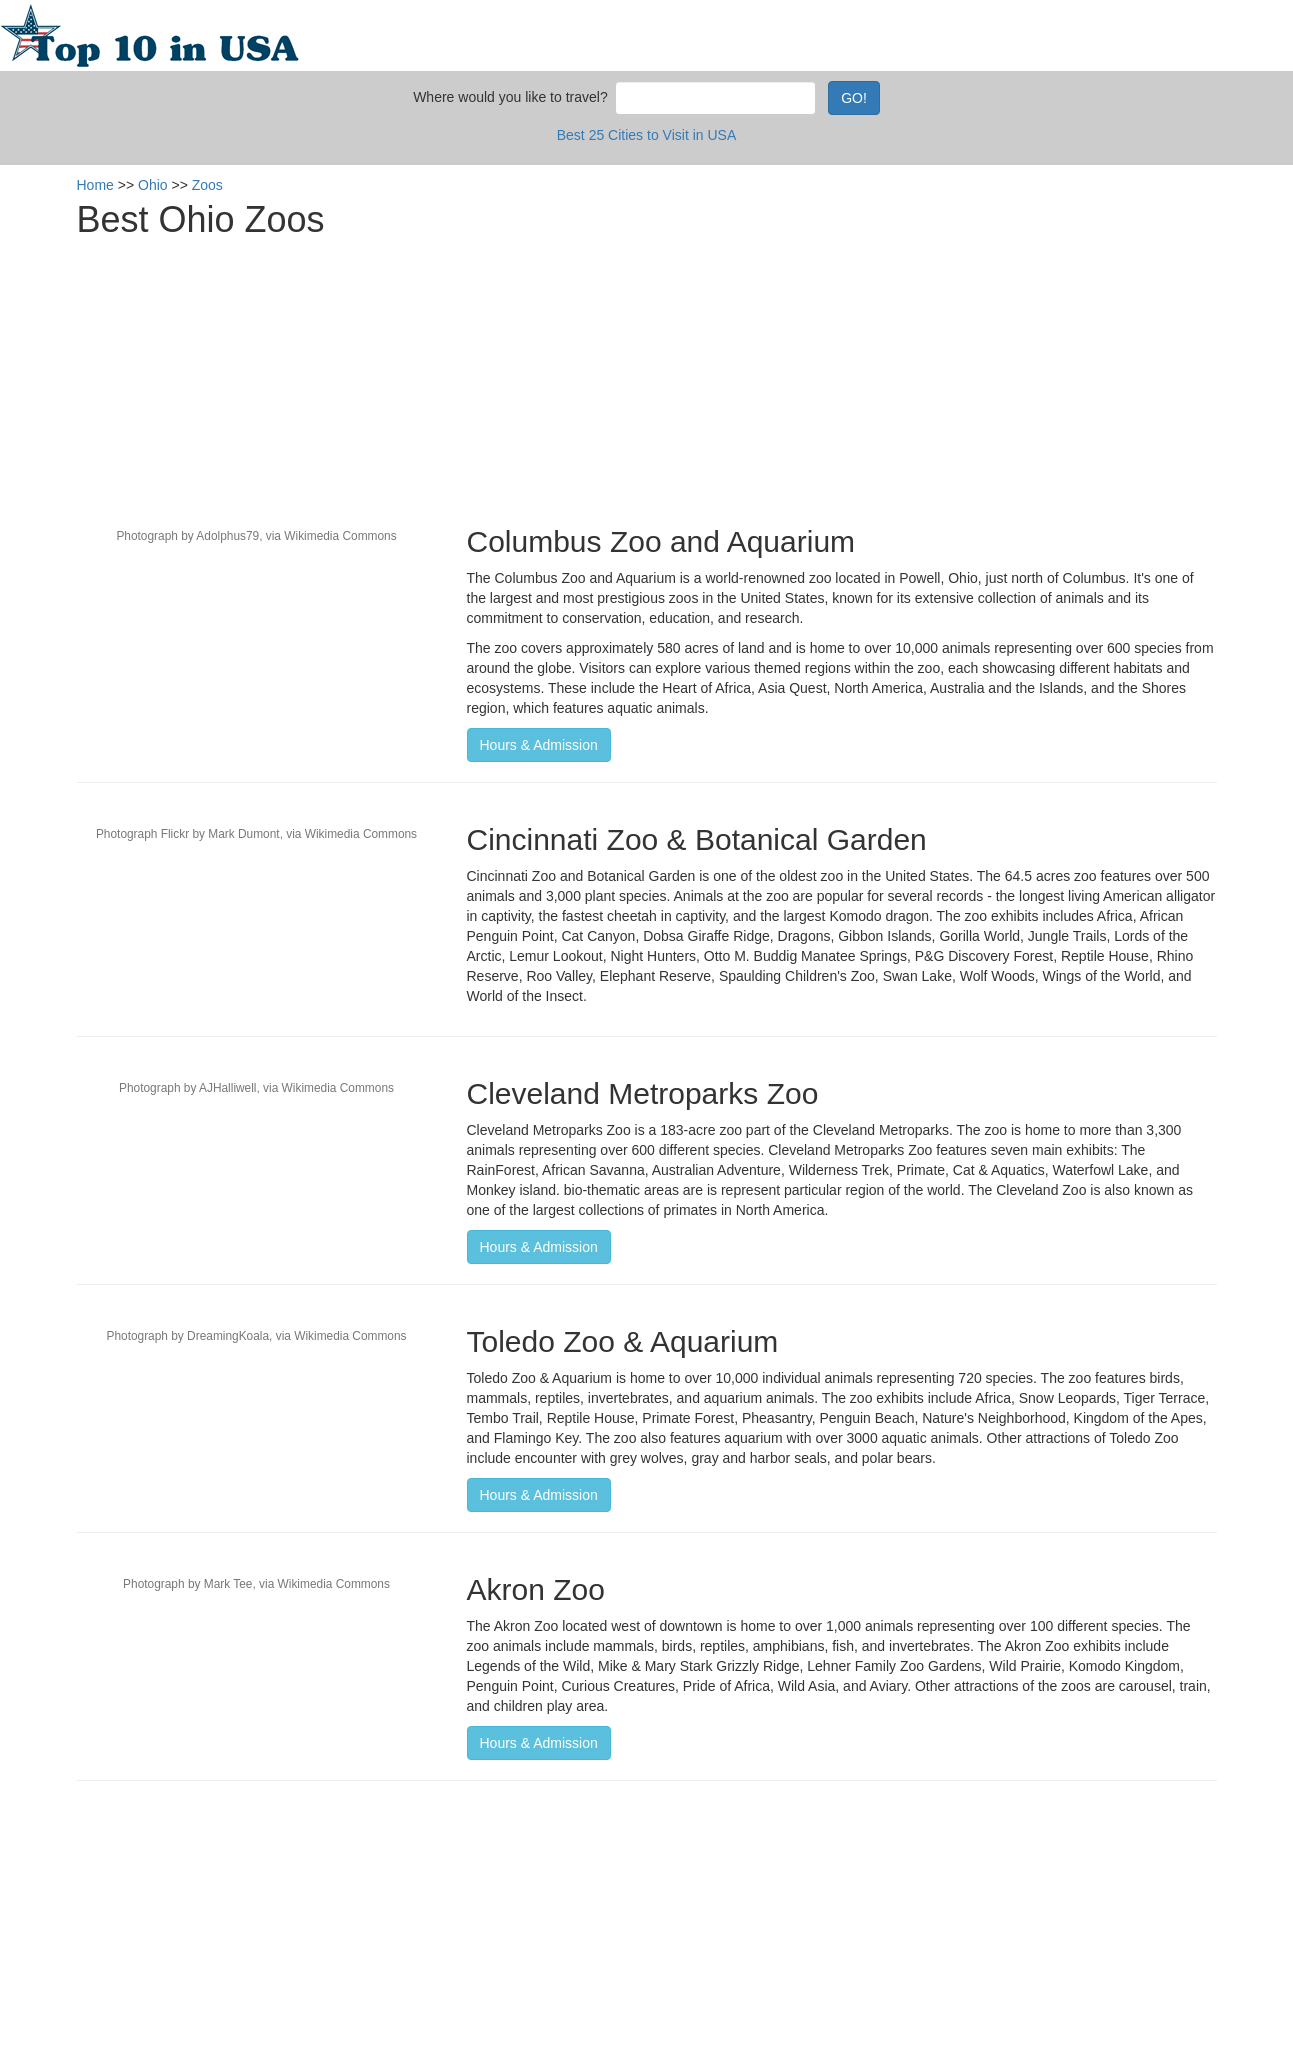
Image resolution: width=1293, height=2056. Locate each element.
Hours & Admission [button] (539, 745)
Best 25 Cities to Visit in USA (646, 135)
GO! (854, 98)
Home (95, 185)
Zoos (207, 185)
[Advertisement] (647, 375)
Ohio (153, 185)
